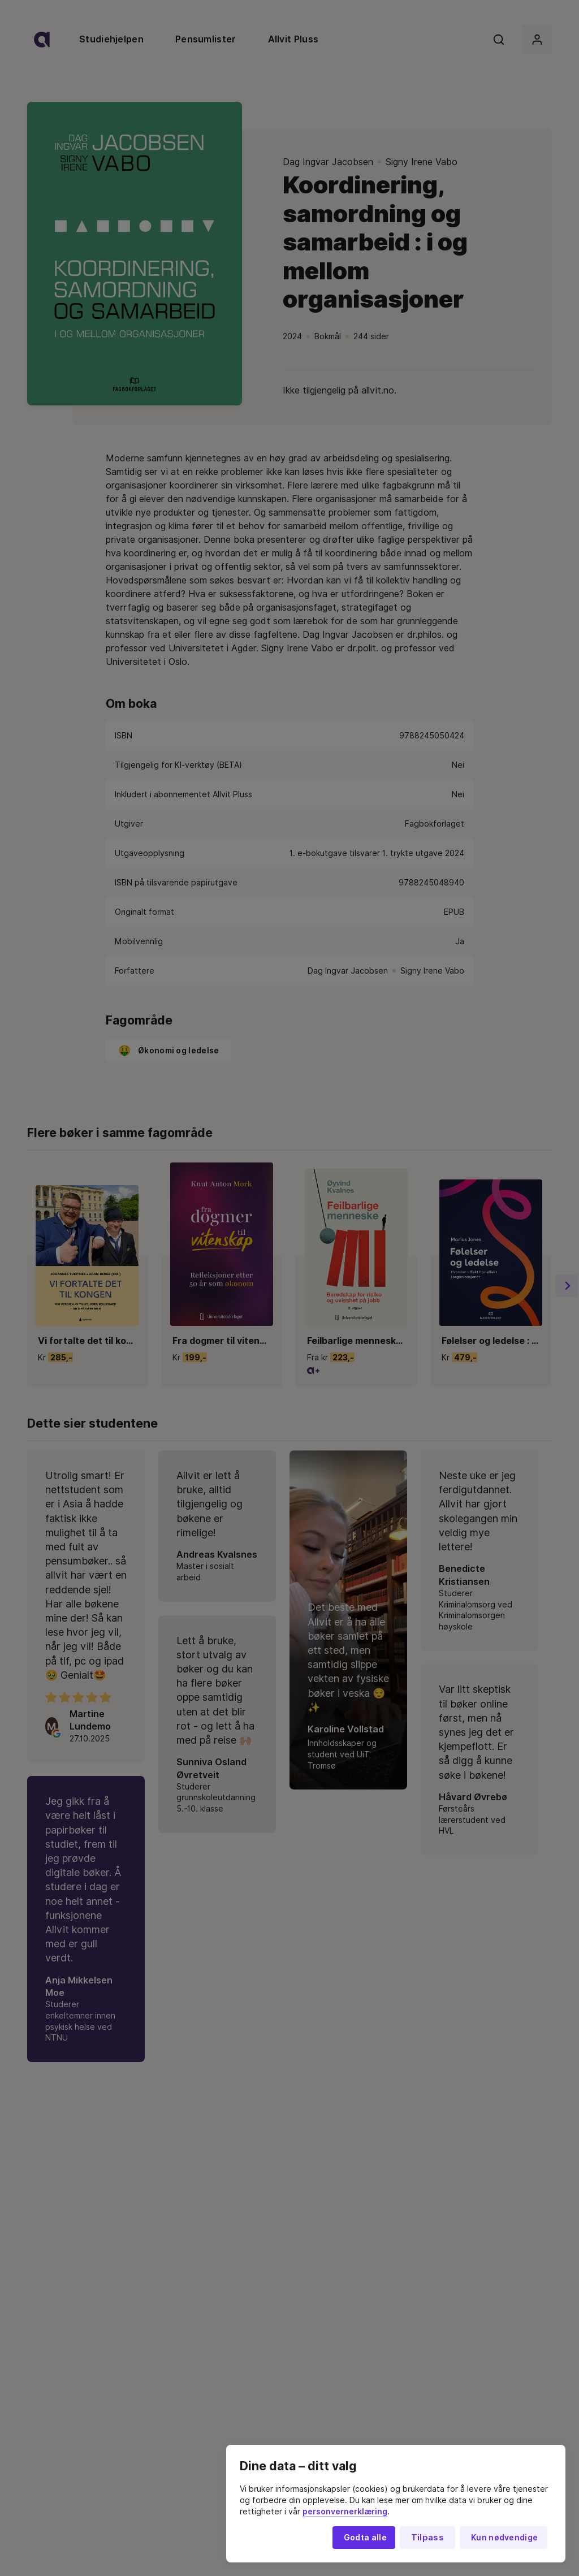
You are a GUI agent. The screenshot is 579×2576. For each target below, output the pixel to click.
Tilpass (427, 2537)
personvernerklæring (345, 2511)
